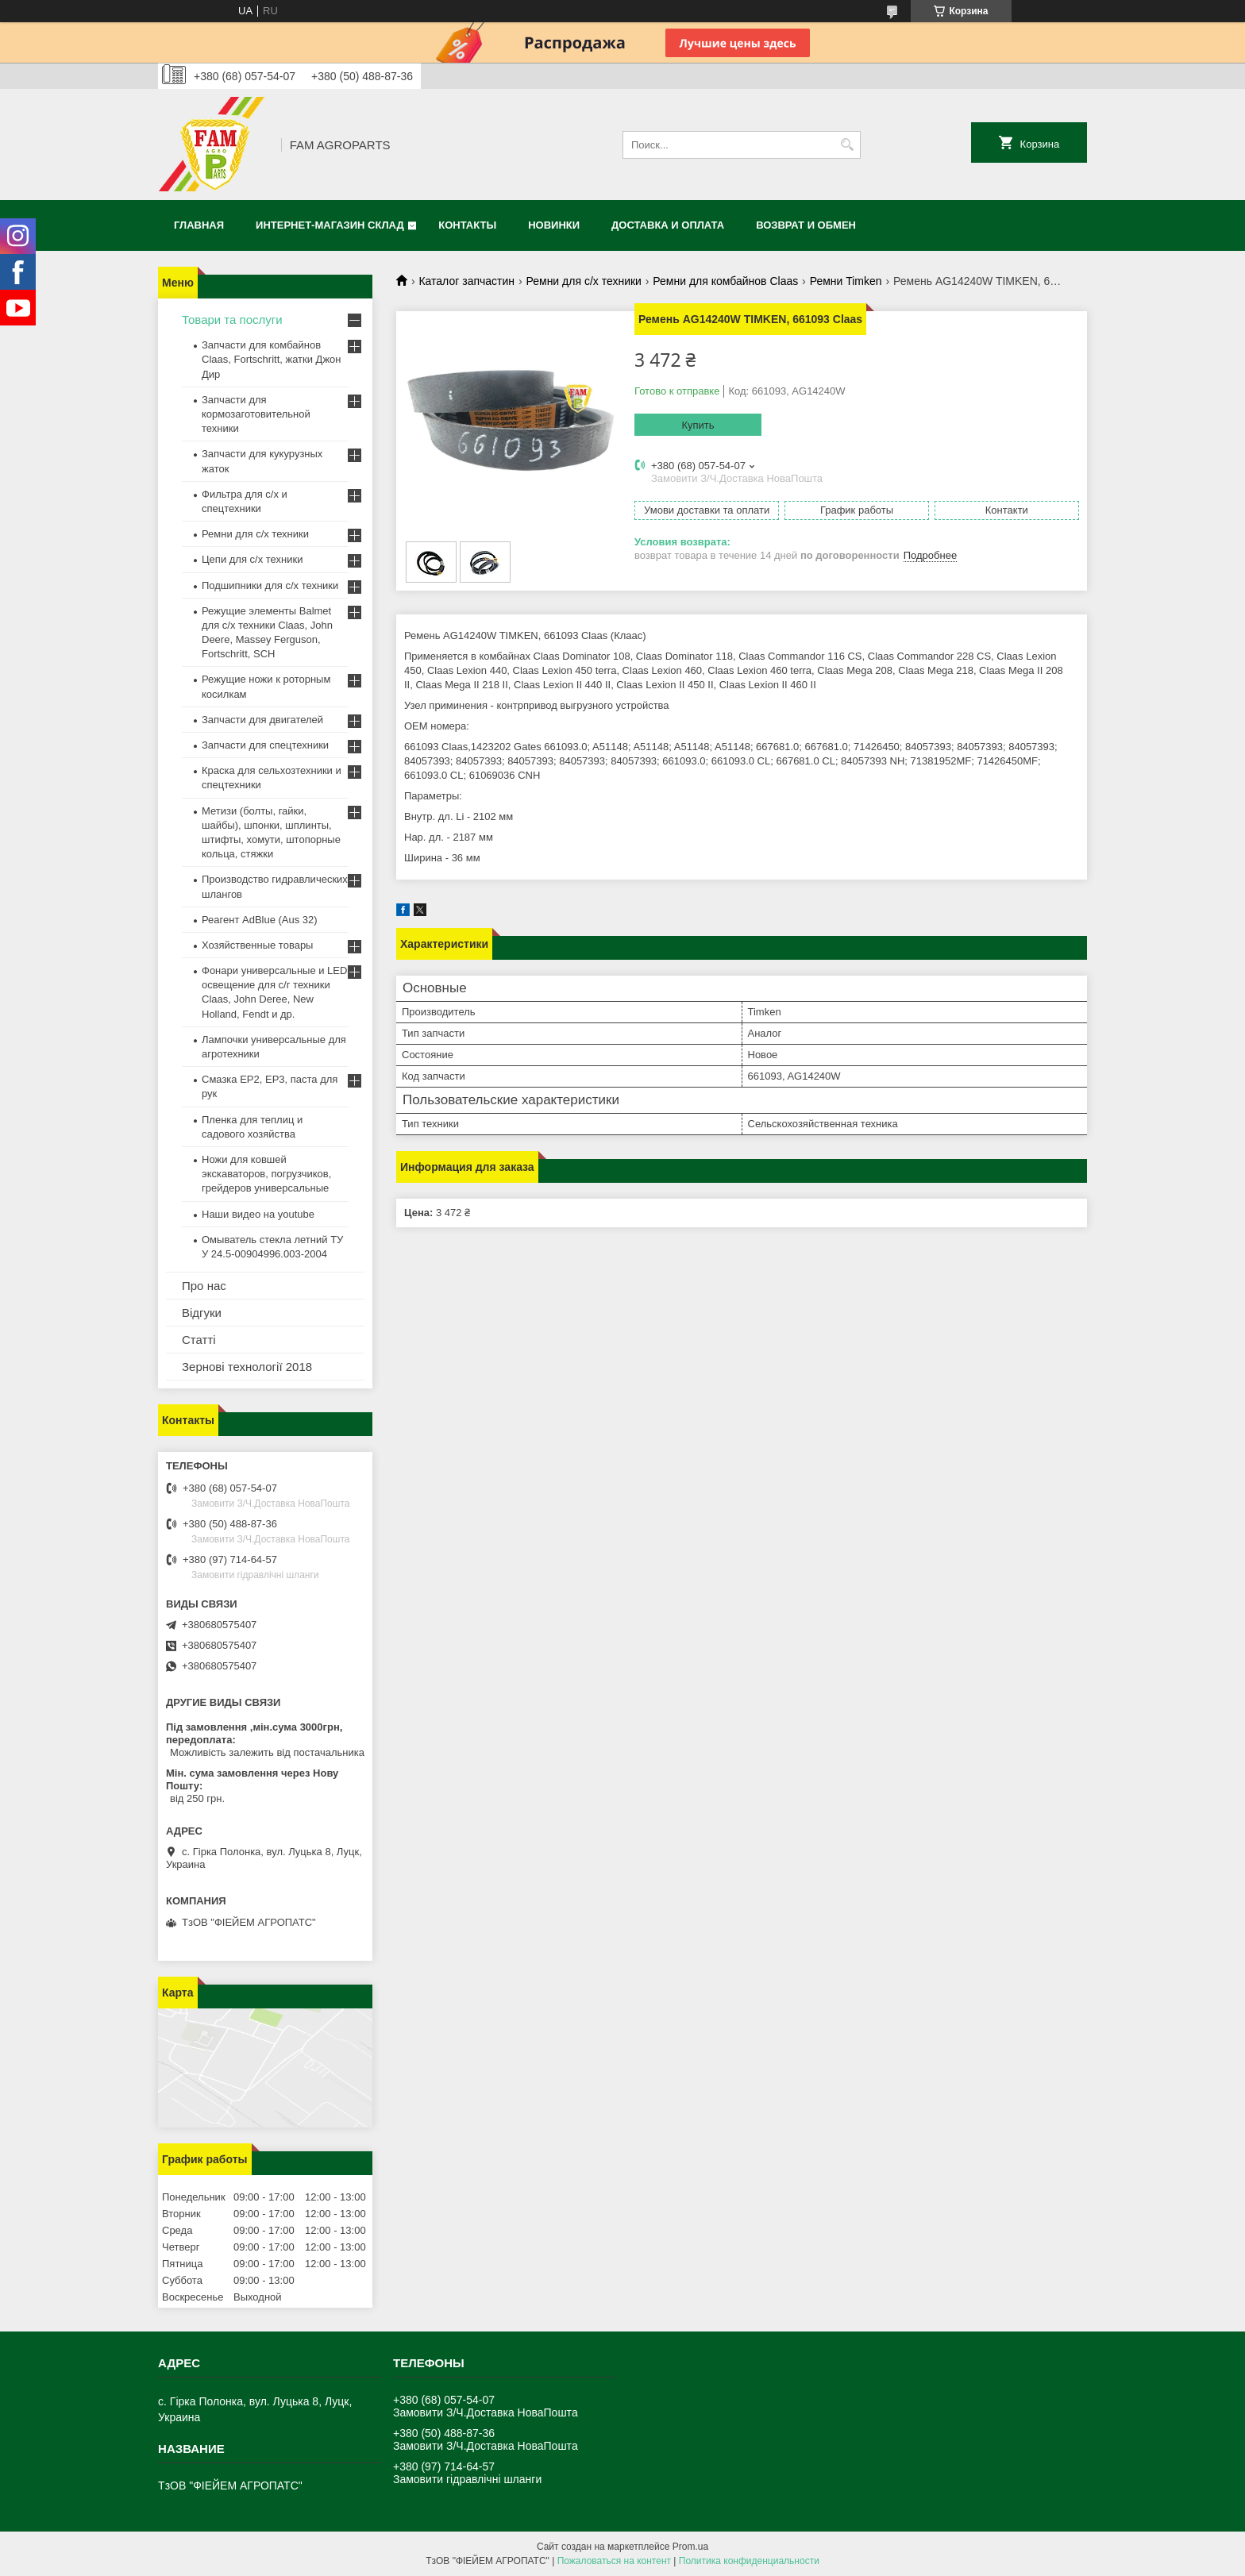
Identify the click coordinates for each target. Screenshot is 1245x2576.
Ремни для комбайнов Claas (725, 281)
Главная (199, 225)
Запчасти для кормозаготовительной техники (256, 414)
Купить (697, 425)
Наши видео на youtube (258, 1214)
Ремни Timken (846, 281)
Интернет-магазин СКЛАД (330, 225)
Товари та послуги (232, 319)
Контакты (467, 225)
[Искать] (847, 145)
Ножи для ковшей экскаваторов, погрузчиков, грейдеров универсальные (266, 1173)
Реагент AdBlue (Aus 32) (260, 920)
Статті (199, 1339)
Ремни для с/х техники (584, 281)
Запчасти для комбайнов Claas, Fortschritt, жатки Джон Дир (271, 359)
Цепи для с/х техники (252, 559)
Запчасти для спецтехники (265, 745)
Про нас (204, 1285)
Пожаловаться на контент (614, 2560)
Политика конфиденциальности (749, 2560)
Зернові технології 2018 (247, 1366)
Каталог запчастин (466, 281)
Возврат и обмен (806, 225)
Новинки (554, 225)
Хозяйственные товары (257, 945)
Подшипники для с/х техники (270, 585)
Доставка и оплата (667, 225)
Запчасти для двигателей (262, 720)
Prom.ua (690, 2546)
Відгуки (202, 1312)
